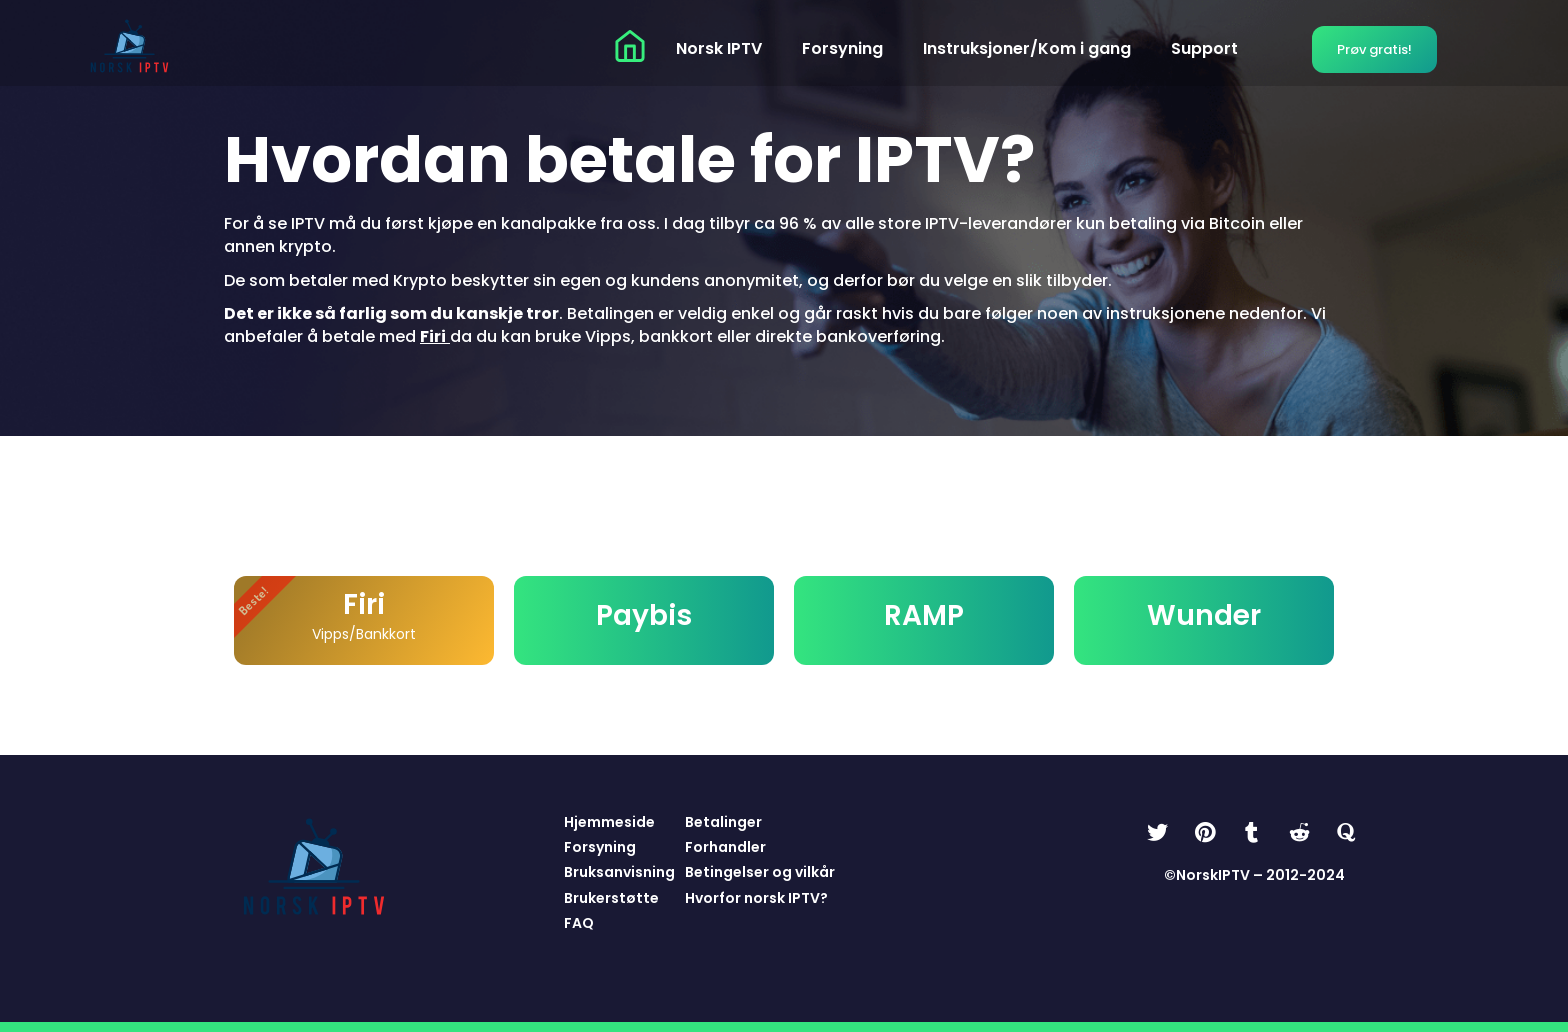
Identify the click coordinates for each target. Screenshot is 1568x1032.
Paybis (644, 615)
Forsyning (842, 48)
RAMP (924, 615)
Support (1204, 48)
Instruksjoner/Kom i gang (1027, 48)
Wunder (1204, 615)
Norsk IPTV (719, 48)
